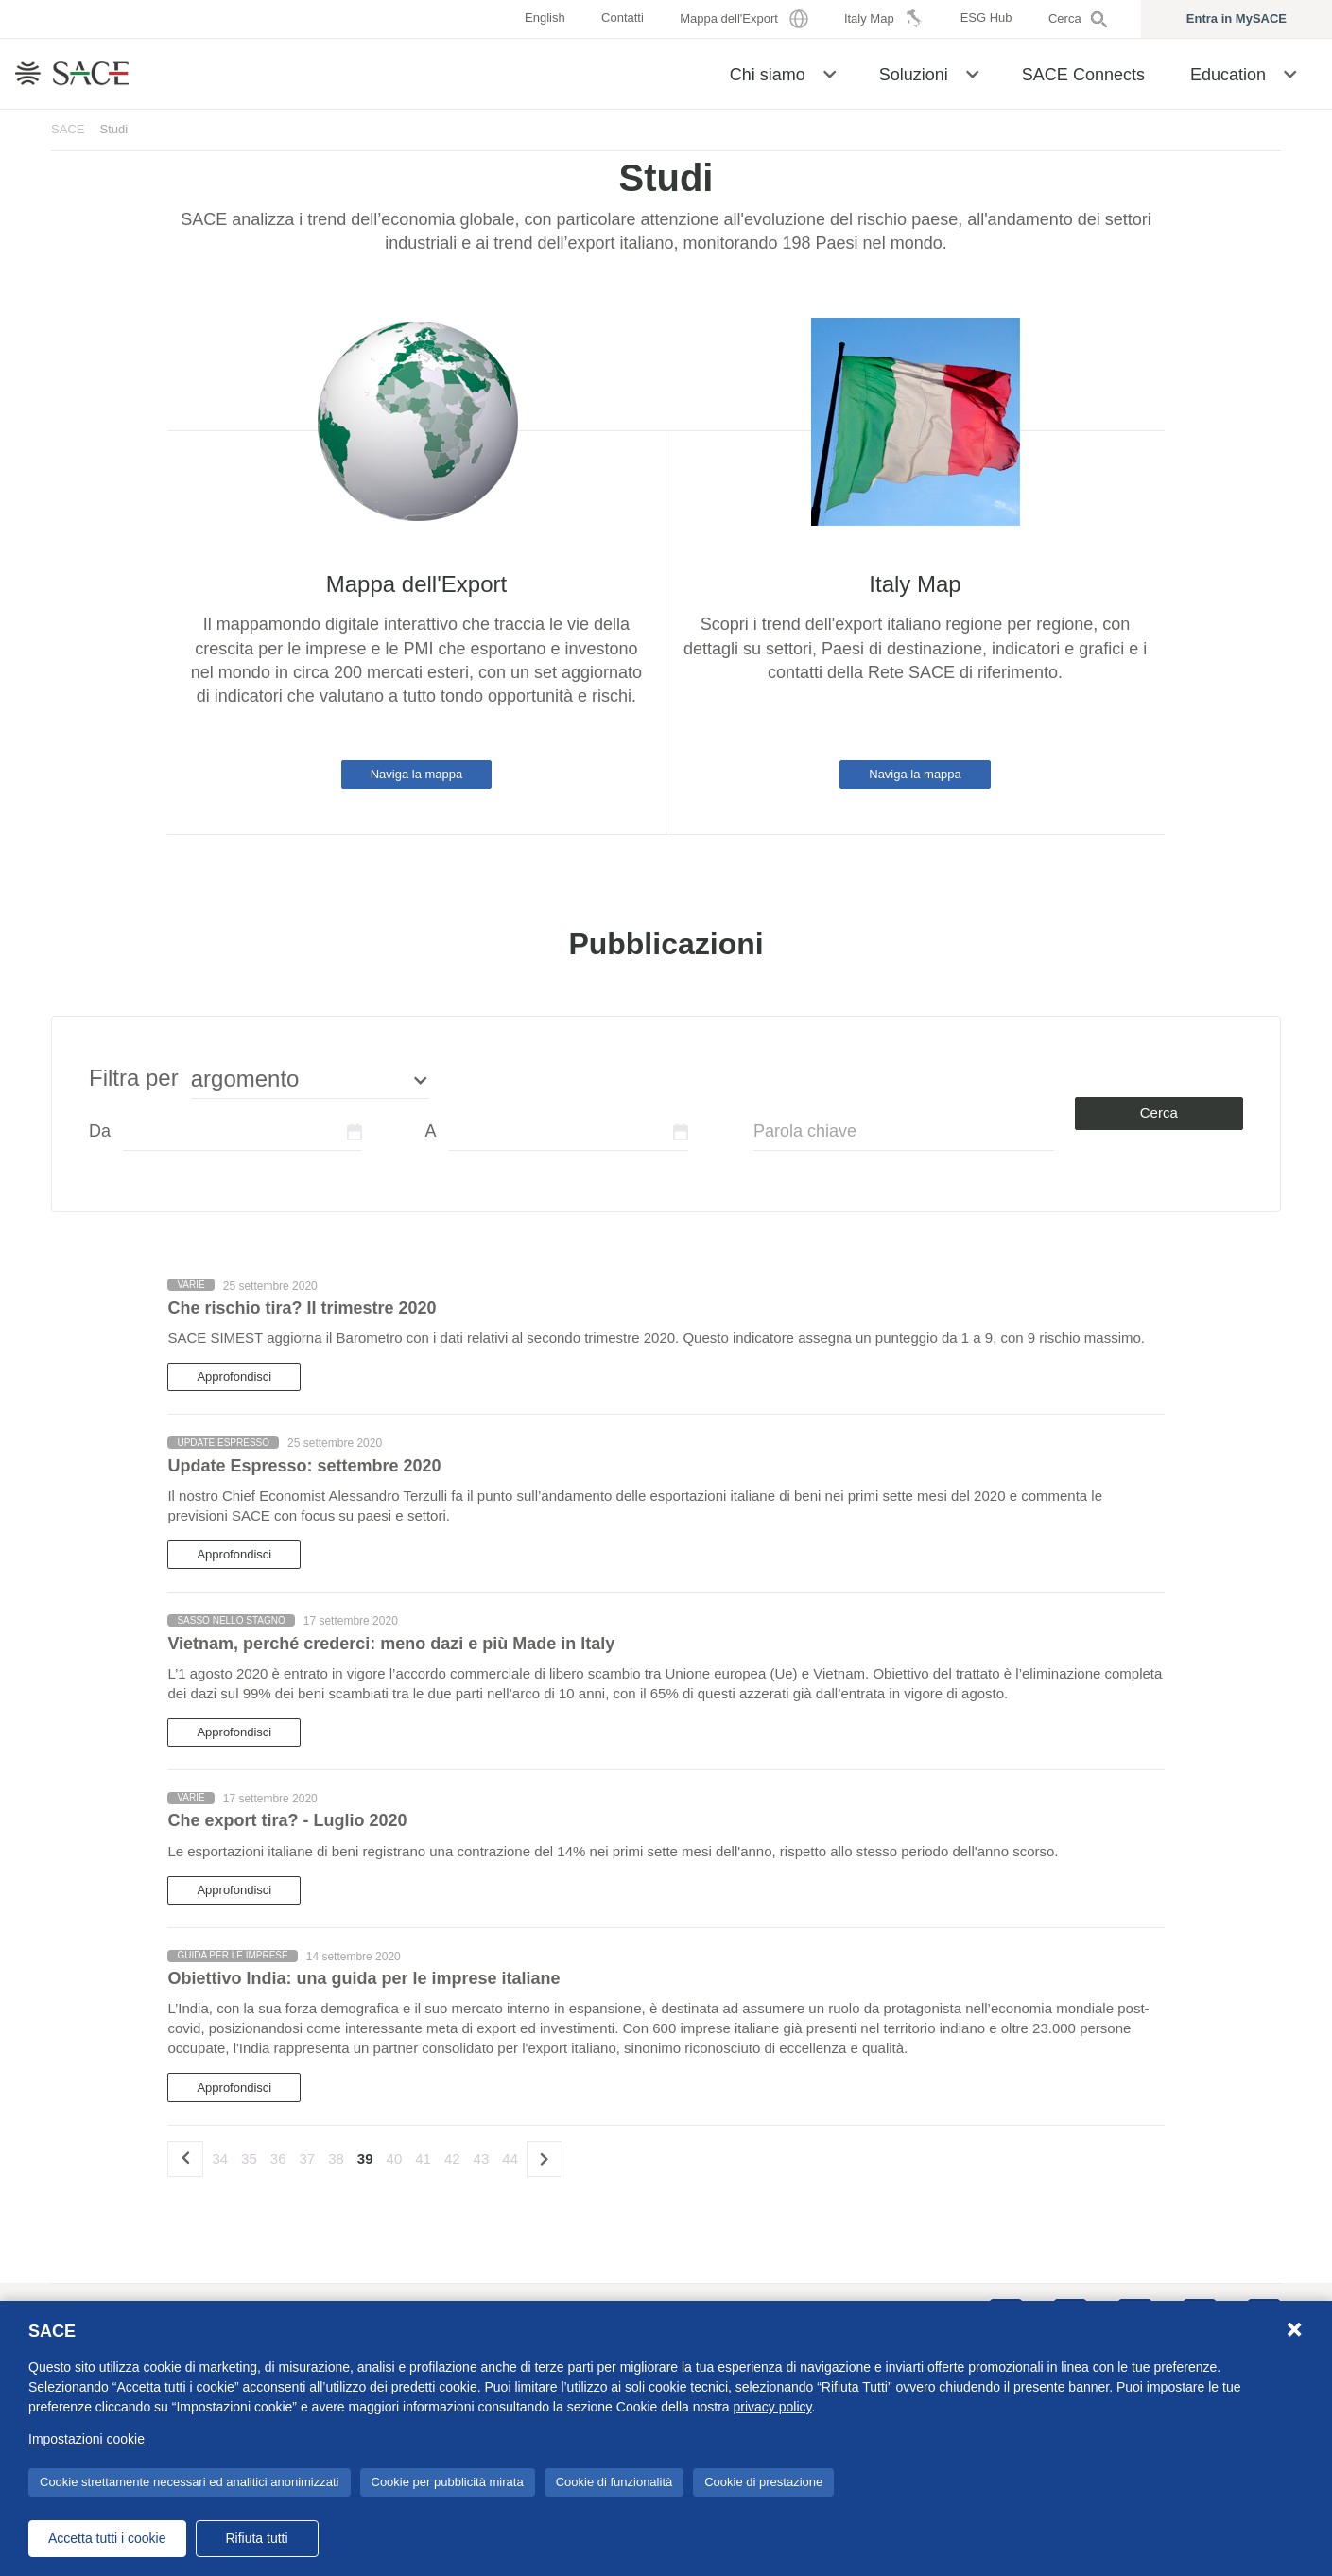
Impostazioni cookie (86, 2438)
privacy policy (773, 2406)
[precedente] (185, 2159)
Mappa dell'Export (416, 584)
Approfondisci (234, 1376)
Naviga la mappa (417, 774)
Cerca (1159, 1113)
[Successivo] (544, 2159)
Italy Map (914, 584)
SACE (68, 129)
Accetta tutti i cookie (107, 2538)
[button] (829, 73)
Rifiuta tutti (256, 2538)
